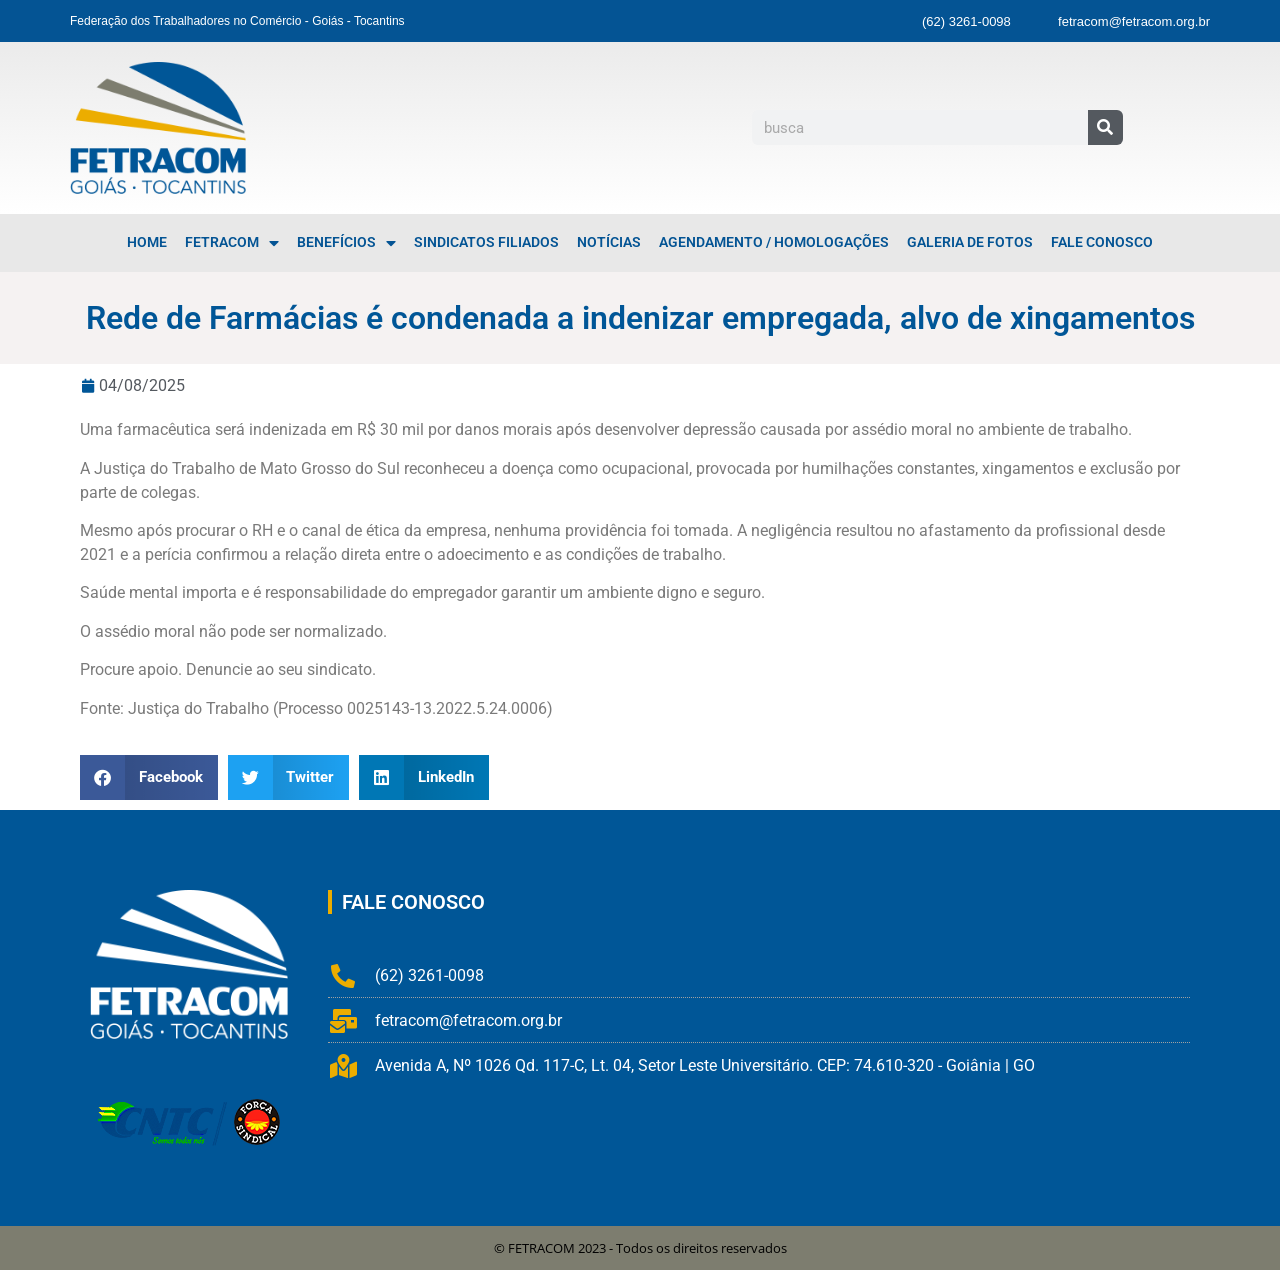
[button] (149, 777)
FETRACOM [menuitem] (232, 243)
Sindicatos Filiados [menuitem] (486, 242)
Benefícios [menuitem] (346, 243)
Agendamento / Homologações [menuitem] (774, 242)
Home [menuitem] (147, 242)
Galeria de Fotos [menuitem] (970, 242)
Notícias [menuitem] (609, 242)
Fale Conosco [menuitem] (1102, 242)
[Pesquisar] (1105, 127)
